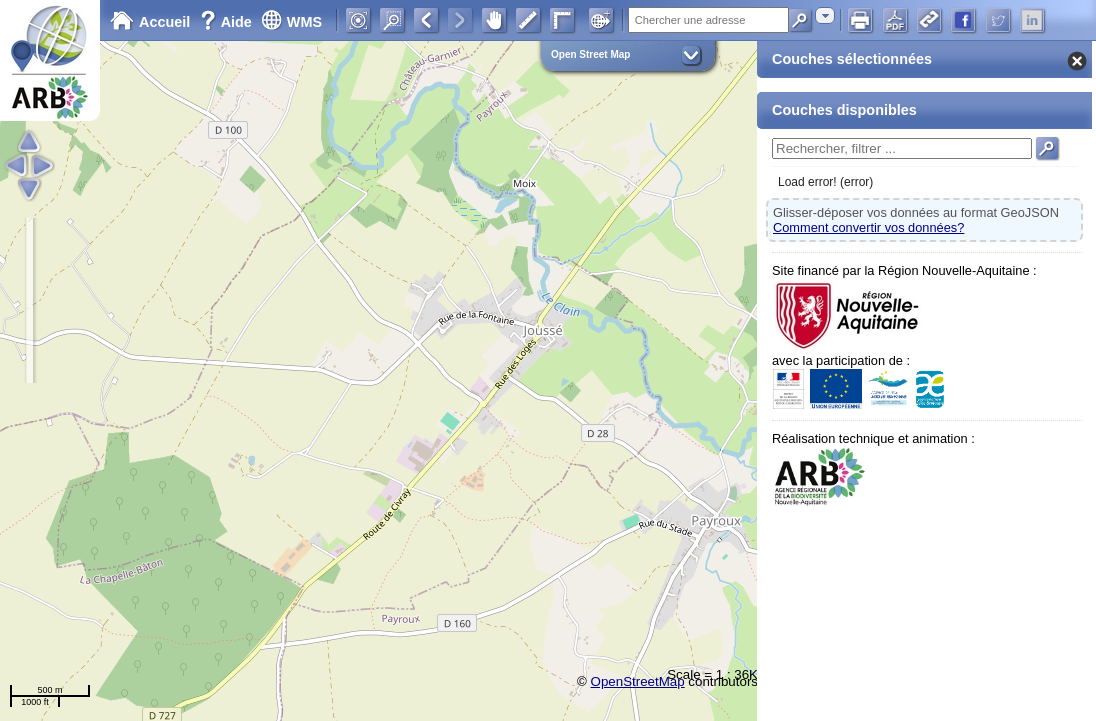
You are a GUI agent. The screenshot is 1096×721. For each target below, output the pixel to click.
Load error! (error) (825, 182)
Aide (228, 22)
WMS (291, 22)
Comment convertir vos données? (868, 227)
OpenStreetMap (638, 681)
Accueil (150, 22)
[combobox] (825, 15)
